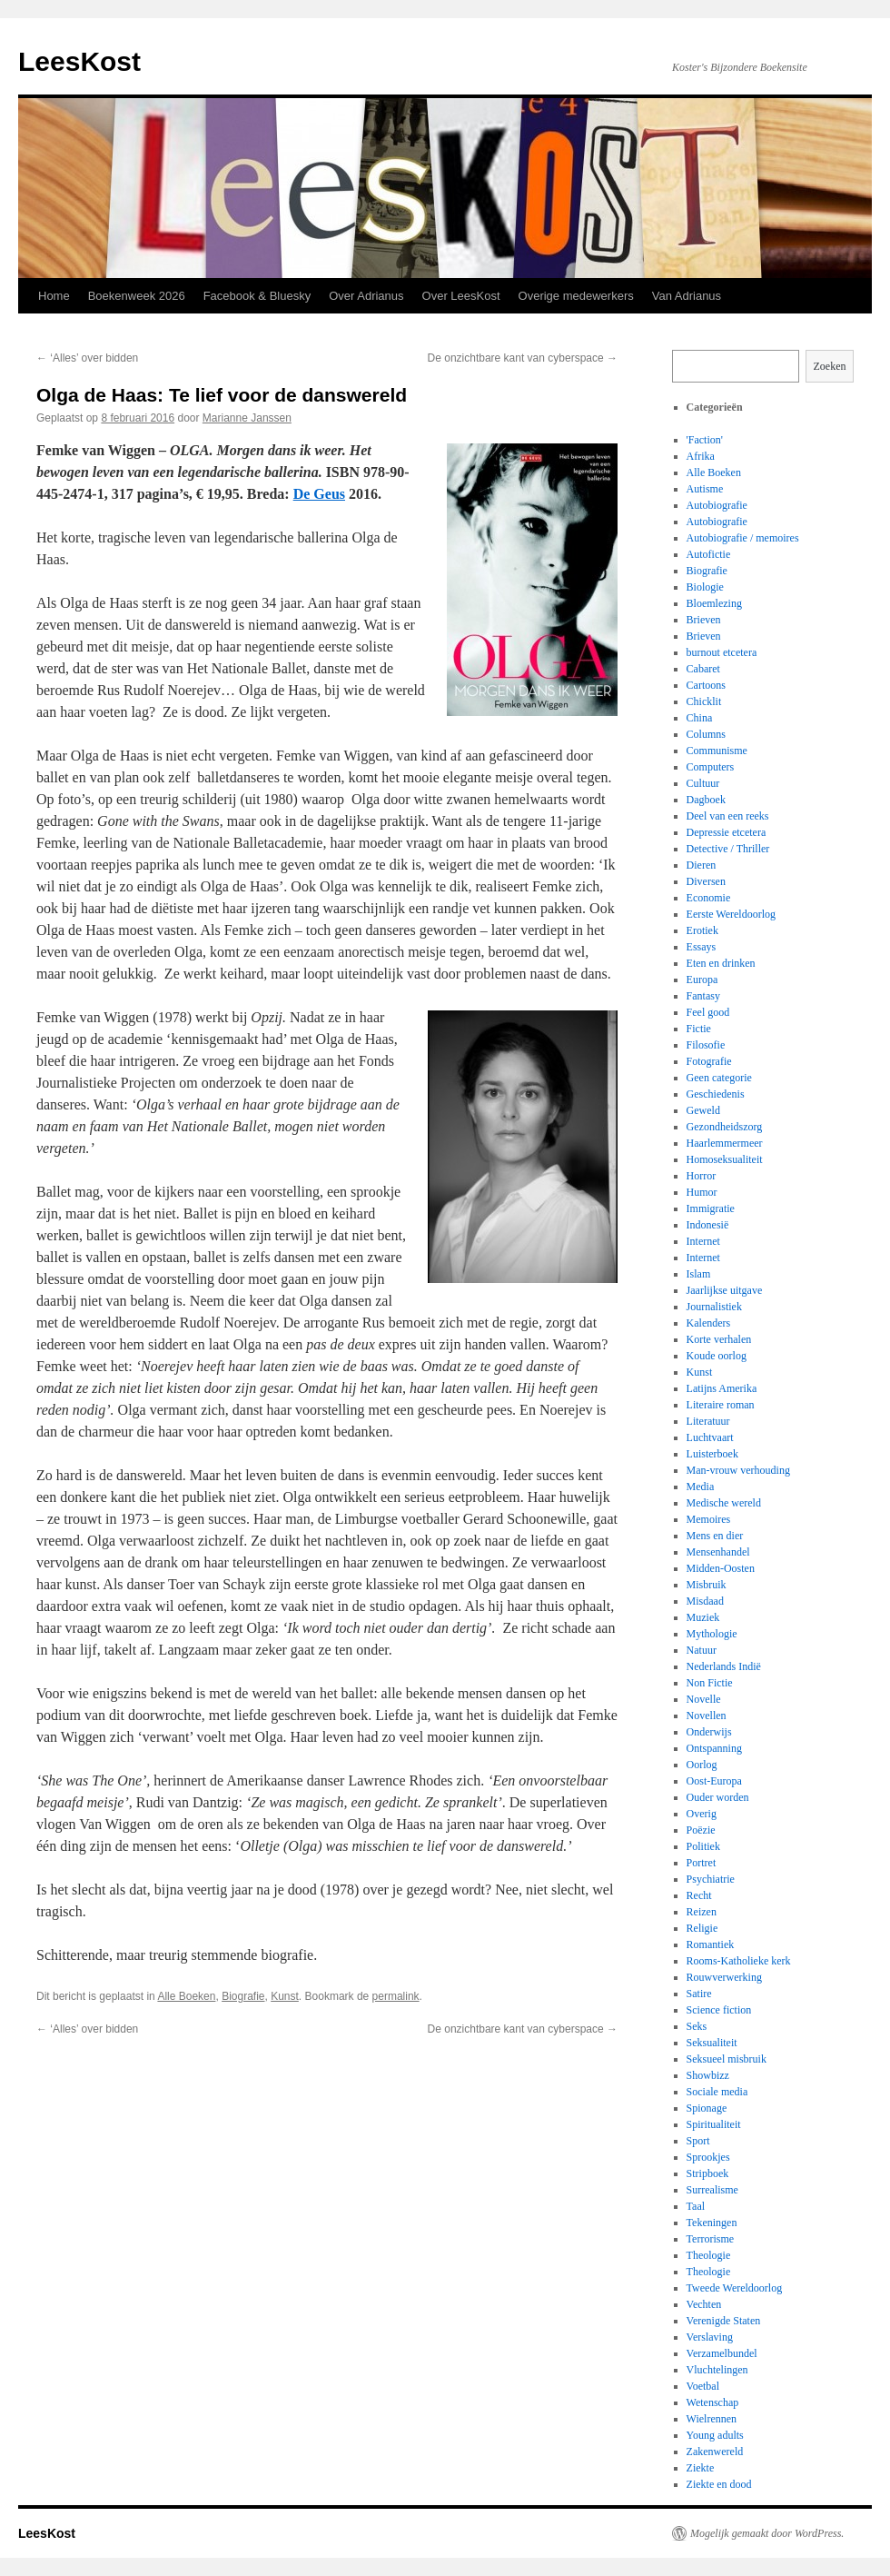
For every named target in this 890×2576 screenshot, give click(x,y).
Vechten (704, 2304)
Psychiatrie (711, 1879)
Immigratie (711, 1208)
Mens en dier (715, 1535)
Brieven (704, 619)
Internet (703, 1241)
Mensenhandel (718, 1552)
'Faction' (705, 439)
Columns (706, 734)
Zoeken (830, 366)
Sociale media (717, 2091)
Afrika (701, 456)
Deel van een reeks (728, 816)
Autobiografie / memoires (743, 538)
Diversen (706, 881)
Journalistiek (714, 1306)
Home (54, 296)
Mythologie (712, 1633)
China (700, 717)
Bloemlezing (714, 603)
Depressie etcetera (726, 832)
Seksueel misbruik (726, 2059)
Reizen (702, 1911)
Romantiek (711, 1944)
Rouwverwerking (724, 1977)
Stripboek (708, 2173)
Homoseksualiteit (725, 1159)
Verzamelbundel (722, 2353)
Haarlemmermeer (725, 1143)
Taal (696, 2206)
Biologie (705, 587)
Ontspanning (714, 1748)
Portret (702, 1862)
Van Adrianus (686, 296)
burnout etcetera (722, 652)
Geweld (703, 1110)
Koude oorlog (717, 1355)
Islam (699, 1274)
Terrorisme (710, 2239)
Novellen (707, 1715)
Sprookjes (708, 2157)
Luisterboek (712, 1453)
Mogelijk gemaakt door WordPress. (767, 2533)
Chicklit (704, 701)
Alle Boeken (186, 1996)
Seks (697, 2026)
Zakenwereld (715, 2451)
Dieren (702, 865)
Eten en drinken (721, 963)
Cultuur (703, 783)
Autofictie (709, 554)
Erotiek (702, 930)
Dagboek (706, 799)
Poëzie (701, 1830)
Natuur (702, 1650)
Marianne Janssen (247, 418)
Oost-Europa (714, 1781)
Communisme (717, 750)
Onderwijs (709, 1732)
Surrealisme (712, 2189)
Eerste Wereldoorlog (731, 914)
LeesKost (79, 61)
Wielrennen (712, 2418)
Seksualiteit (712, 2042)
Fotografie (709, 1061)
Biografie (243, 1996)
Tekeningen (712, 2222)
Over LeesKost (461, 296)
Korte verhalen (719, 1339)
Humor (702, 1192)
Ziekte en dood (719, 2484)
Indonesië (708, 1224)
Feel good (708, 1012)
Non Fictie (710, 1682)
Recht (699, 1895)
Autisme (705, 488)
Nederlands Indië (724, 1666)
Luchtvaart (710, 1437)
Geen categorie (719, 1077)
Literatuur (708, 1421)
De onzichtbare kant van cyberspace (523, 358)
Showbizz (708, 2075)
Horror (702, 1175)
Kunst (285, 1996)
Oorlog (702, 1764)
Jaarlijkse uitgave (725, 1290)
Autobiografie (717, 505)
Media (701, 1486)
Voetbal (703, 2386)
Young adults (715, 2435)
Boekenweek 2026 (136, 296)
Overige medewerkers (576, 296)
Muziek (703, 1617)
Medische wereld (724, 1503)
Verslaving (710, 2337)
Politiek (703, 1846)
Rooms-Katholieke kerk (739, 1960)
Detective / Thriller (728, 848)
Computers (711, 767)
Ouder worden (718, 1797)
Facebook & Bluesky (257, 296)
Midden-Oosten (721, 1568)
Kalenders (709, 1323)
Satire (699, 1993)
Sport (698, 2140)
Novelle (704, 1699)
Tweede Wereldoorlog (735, 2288)
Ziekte (701, 2468)
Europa (702, 979)
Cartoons (706, 685)
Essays (702, 946)
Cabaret (703, 668)
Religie (702, 1928)
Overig (702, 1813)
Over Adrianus (366, 296)
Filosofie (706, 1045)
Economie (709, 897)
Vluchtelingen (717, 2369)
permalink (396, 1996)
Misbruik (707, 1584)
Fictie (699, 1028)
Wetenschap (713, 2402)
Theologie (709, 2255)
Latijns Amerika (722, 1388)
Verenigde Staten (724, 2320)
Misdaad (705, 1601)
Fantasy (703, 996)
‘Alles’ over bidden (87, 358)
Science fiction (719, 2010)
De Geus (319, 494)
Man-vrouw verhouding (738, 1470)
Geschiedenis (716, 1094)
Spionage (707, 2108)
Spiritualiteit (714, 2124)
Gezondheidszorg (725, 1126)
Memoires (709, 1519)
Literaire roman (721, 1404)
